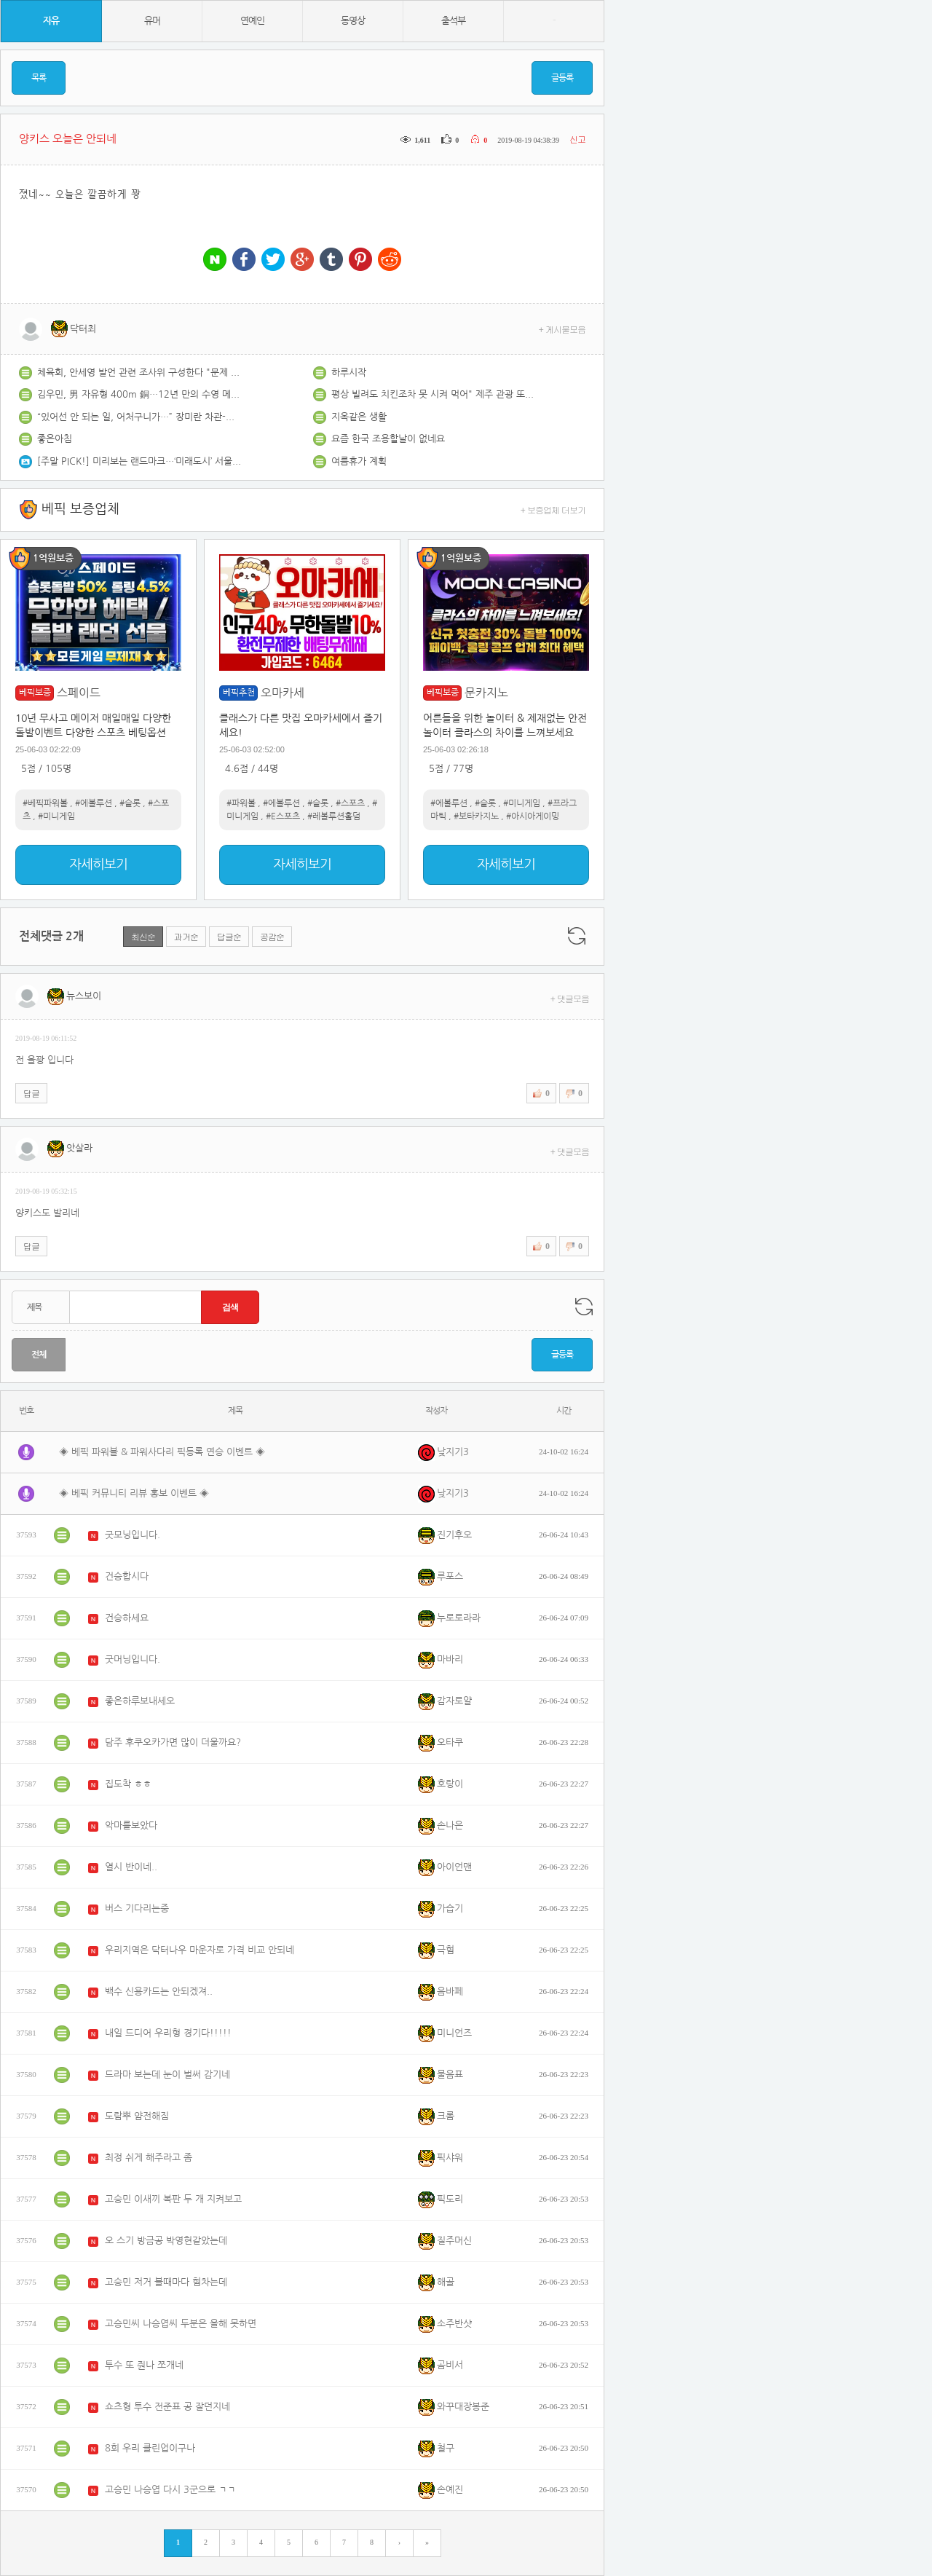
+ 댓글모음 (570, 998)
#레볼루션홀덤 (333, 816)
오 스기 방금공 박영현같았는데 (166, 2240)
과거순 (186, 936)
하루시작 (348, 372)
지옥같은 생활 (359, 417)
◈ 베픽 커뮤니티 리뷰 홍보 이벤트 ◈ (134, 1493)
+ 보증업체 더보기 (553, 509)
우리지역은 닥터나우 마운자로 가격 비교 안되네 (199, 1950)
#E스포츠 (283, 816)
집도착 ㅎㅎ (128, 1784)
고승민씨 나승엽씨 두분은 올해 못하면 (180, 2323)
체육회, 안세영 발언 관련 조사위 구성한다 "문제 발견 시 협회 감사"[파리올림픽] (139, 372)
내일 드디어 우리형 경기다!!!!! (168, 2033)
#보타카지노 (476, 816)
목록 (38, 78)
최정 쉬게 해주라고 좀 (148, 2157)
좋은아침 (54, 439)
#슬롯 (130, 803)
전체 (38, 1354)
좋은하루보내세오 (140, 1701)
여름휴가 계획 (359, 461)
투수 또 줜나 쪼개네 (144, 2365)
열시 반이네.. (131, 1867)
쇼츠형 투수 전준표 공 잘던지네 (167, 2406)
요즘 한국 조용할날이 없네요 (388, 439)
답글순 (229, 936)
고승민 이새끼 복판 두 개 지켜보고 (173, 2199)
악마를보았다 (131, 1825)
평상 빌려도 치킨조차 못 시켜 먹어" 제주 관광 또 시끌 (433, 394)
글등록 (562, 78)
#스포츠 (350, 803)
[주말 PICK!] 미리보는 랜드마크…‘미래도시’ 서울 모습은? (139, 461)
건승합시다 (127, 1576)
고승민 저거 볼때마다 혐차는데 (166, 2282)
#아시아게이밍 (532, 816)
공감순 (272, 936)
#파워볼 (241, 803)
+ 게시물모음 (562, 329)
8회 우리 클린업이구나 (150, 2448)
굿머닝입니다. (132, 1659)
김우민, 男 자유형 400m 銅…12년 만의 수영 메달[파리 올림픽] (139, 394)
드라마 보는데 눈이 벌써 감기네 (167, 2074)
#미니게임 (56, 816)
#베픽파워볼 (45, 803)
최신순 (143, 936)
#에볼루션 (93, 803)
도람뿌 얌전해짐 (137, 2116)
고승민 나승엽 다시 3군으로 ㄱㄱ (170, 2489)
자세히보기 (98, 864)
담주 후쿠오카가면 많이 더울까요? (173, 1742)
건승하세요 (127, 1618)
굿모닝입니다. (132, 1535)
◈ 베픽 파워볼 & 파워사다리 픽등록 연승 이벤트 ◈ (162, 1452)
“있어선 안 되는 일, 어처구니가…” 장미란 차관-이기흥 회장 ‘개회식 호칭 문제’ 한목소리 (139, 417)
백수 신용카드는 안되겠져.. (159, 1991)
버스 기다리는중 (137, 1908)
